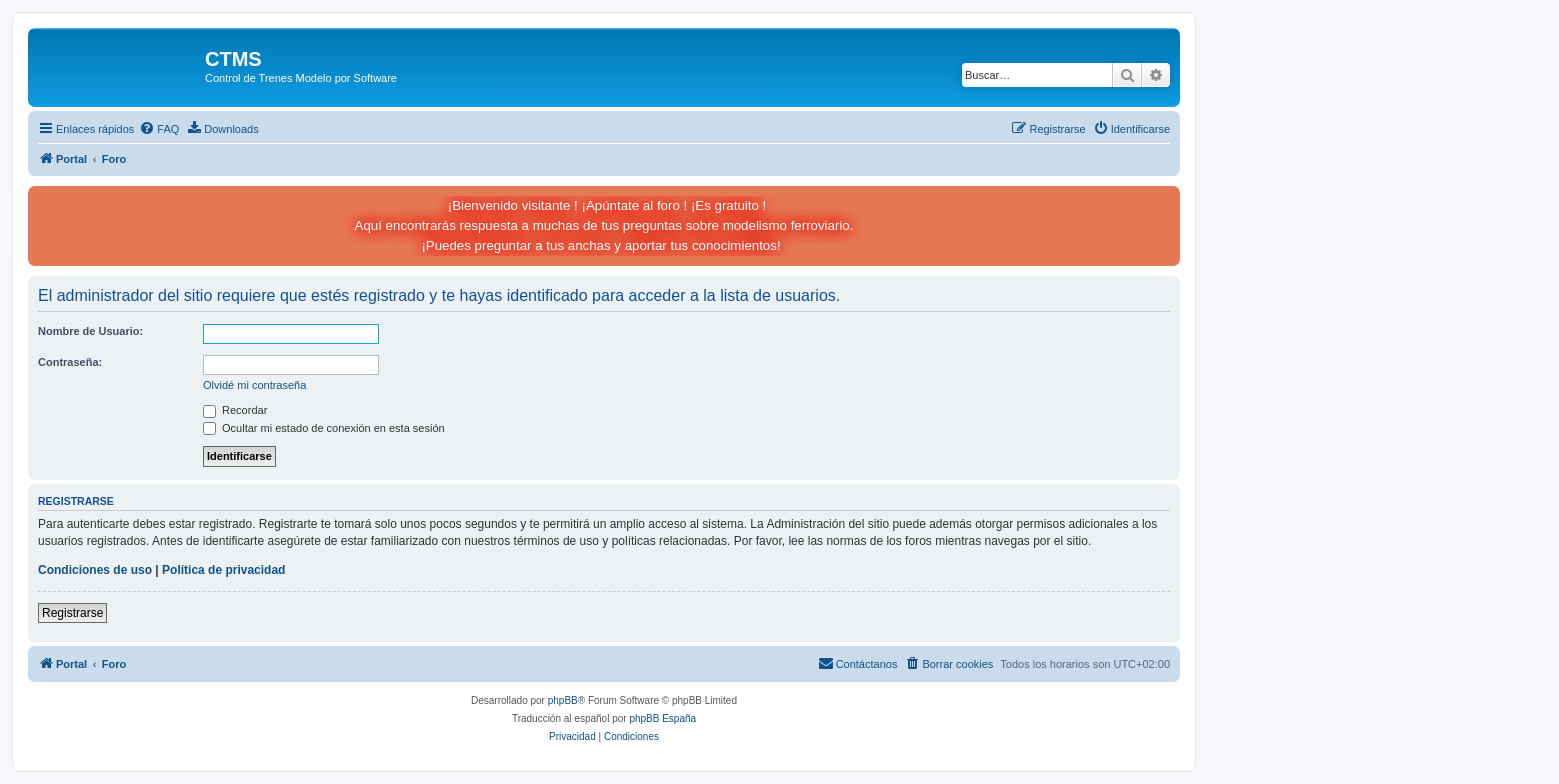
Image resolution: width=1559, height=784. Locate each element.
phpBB (563, 700)
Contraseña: (70, 362)
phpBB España (662, 718)
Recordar (235, 410)
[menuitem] (159, 129)
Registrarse (72, 613)
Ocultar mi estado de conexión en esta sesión (324, 428)
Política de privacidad (223, 570)
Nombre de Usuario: (90, 331)
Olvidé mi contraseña (254, 385)
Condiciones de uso (95, 570)
